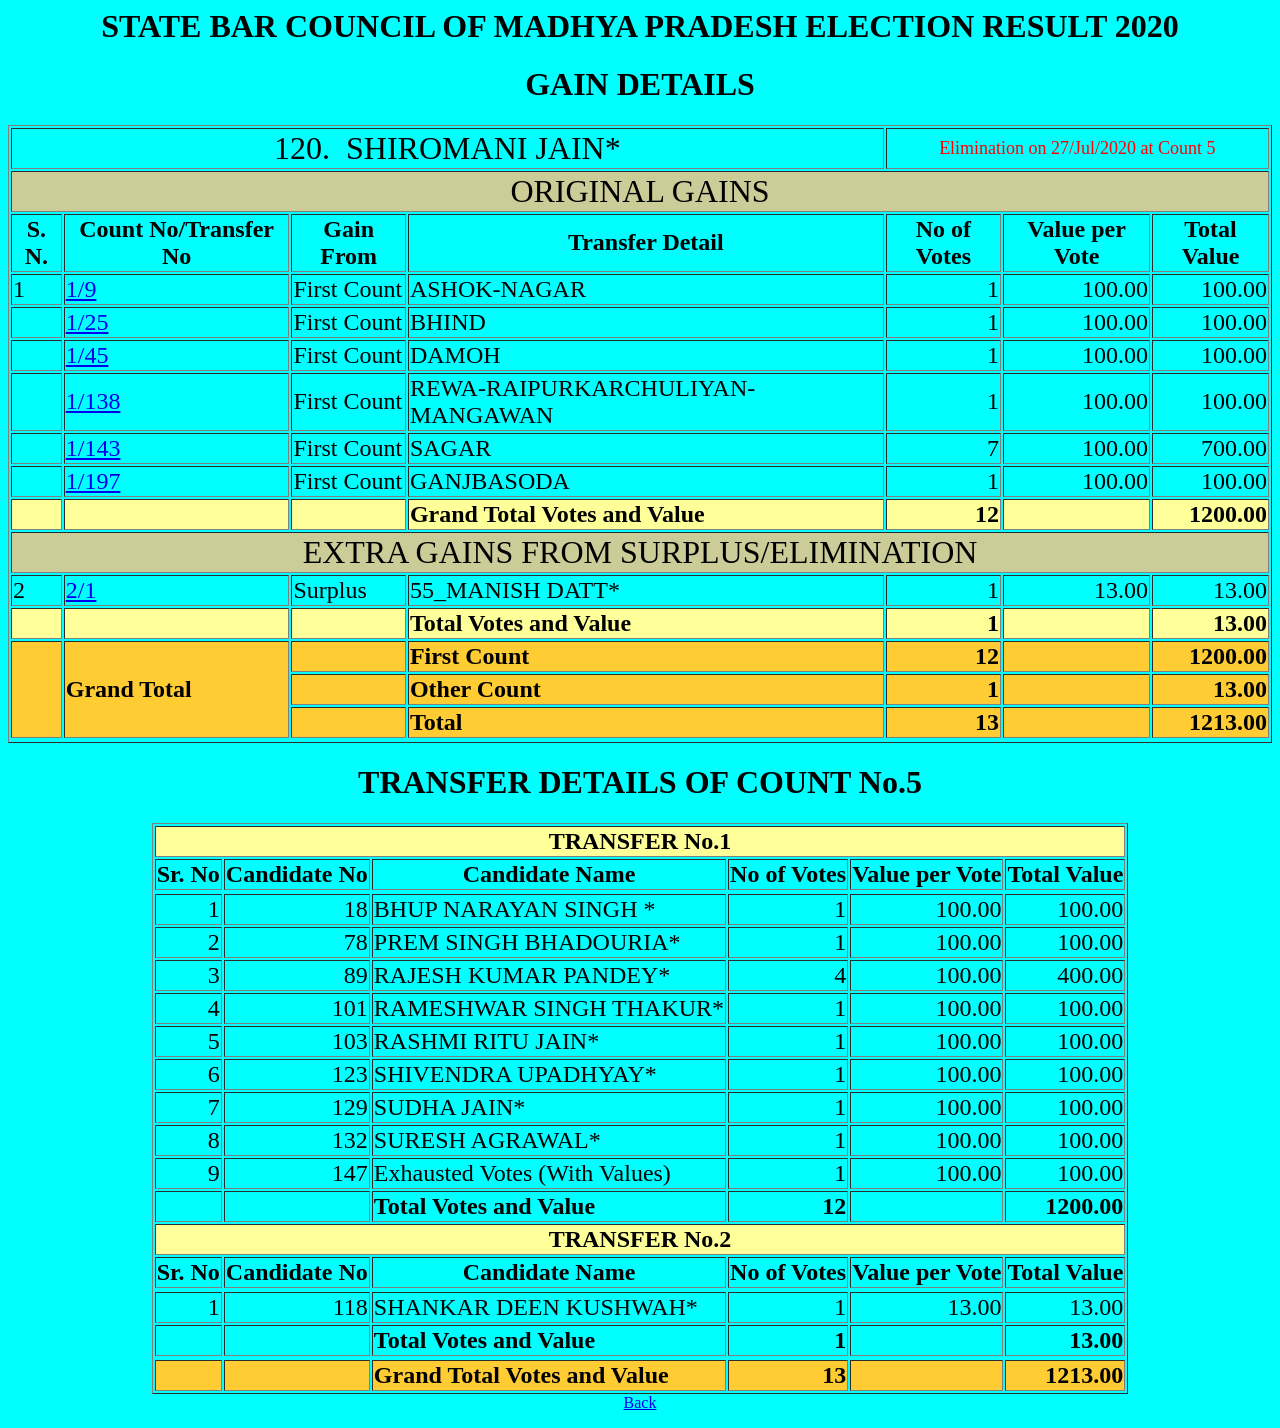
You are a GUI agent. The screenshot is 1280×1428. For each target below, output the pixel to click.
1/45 (87, 355)
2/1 (81, 590)
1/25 (87, 322)
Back (640, 1402)
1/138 (93, 401)
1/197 (93, 481)
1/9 (81, 289)
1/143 (93, 448)
